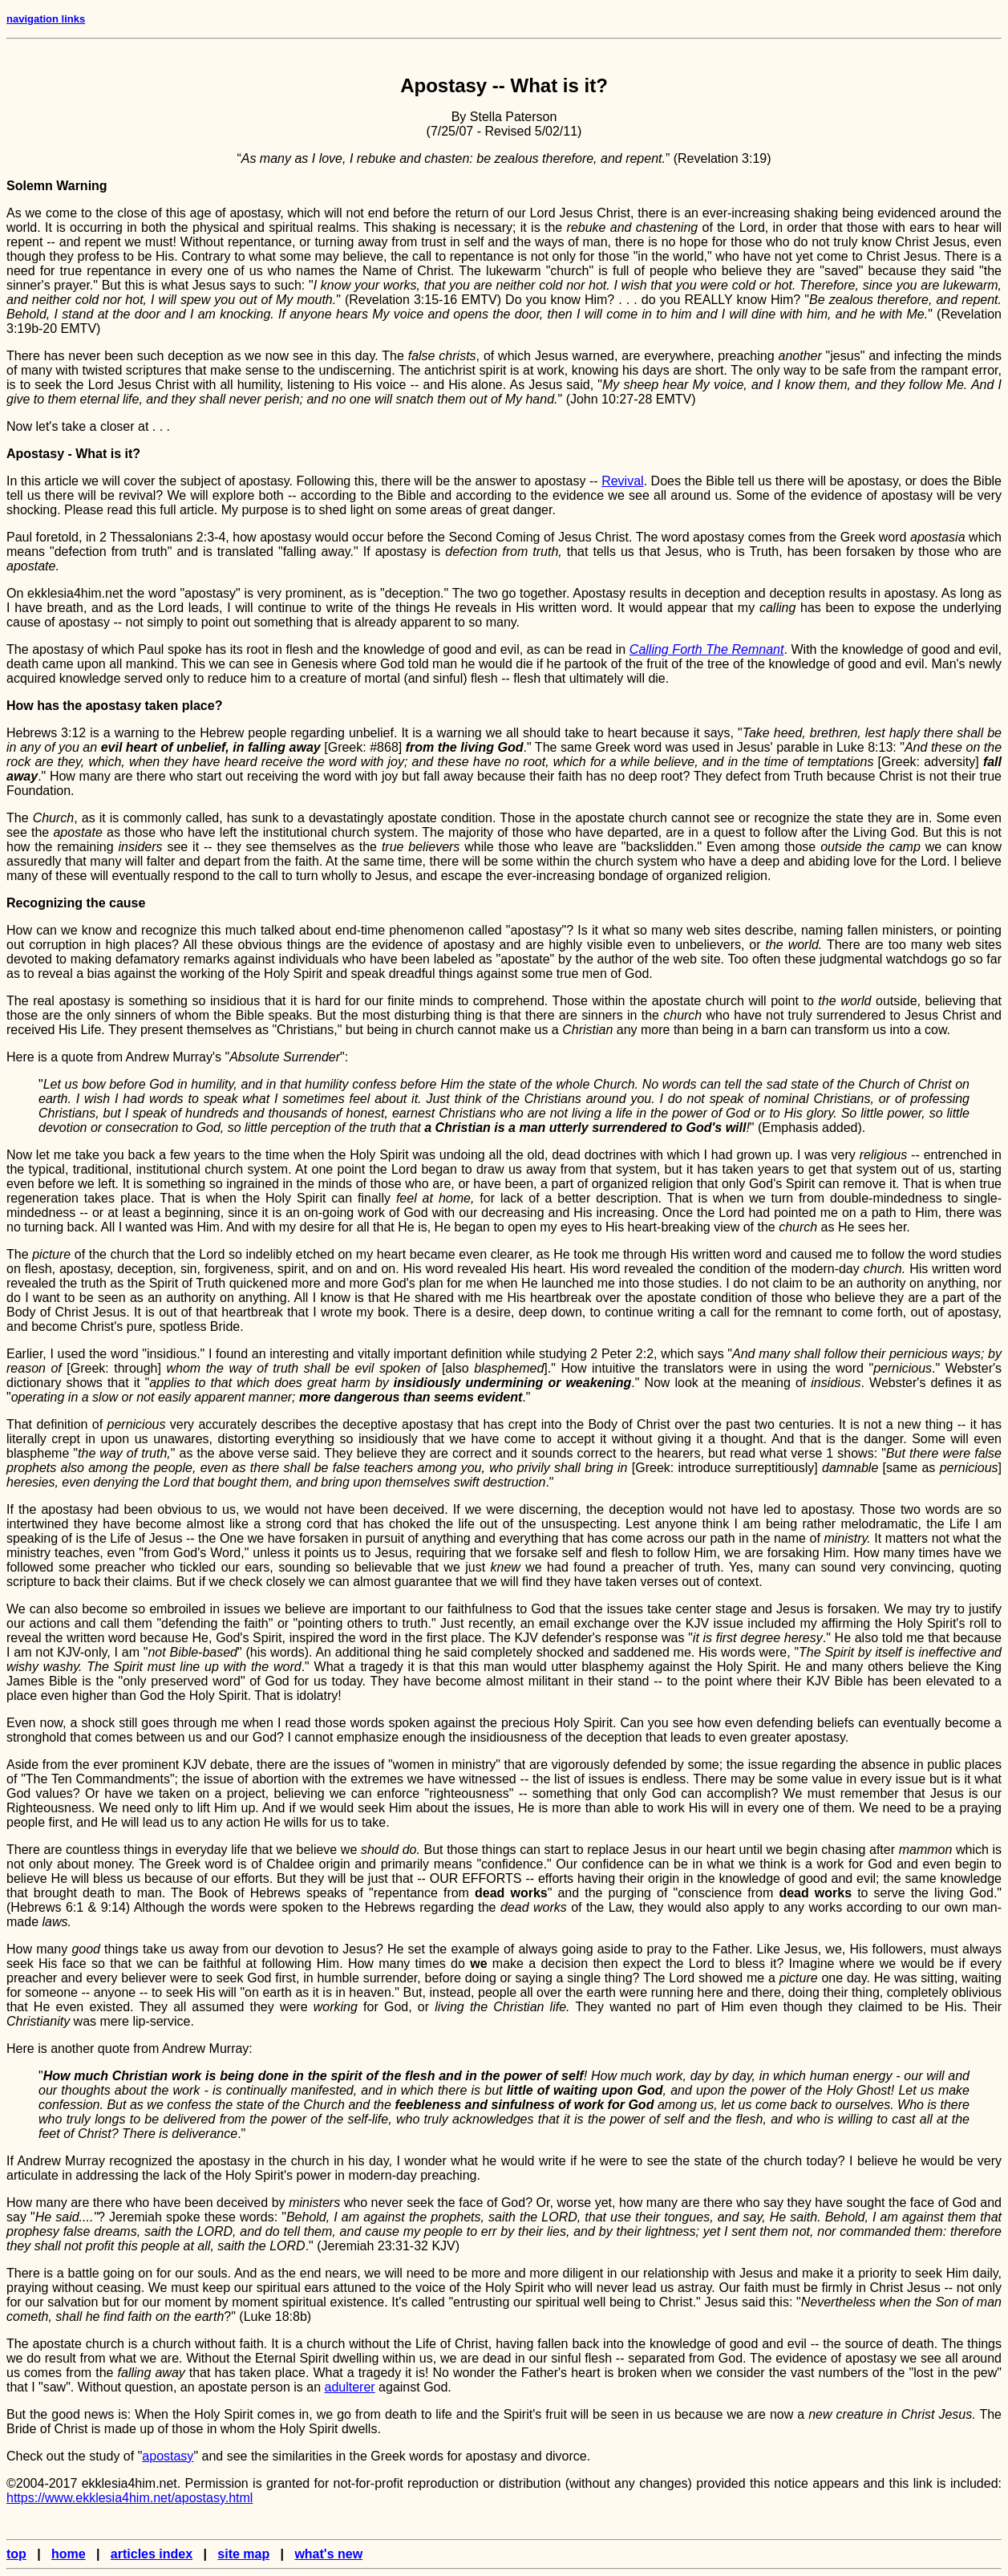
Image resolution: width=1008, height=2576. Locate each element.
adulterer (349, 2387)
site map (243, 2554)
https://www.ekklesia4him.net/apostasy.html (129, 2498)
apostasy (167, 2456)
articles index (151, 2554)
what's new (328, 2554)
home (68, 2554)
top (16, 2554)
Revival (622, 481)
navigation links (45, 19)
